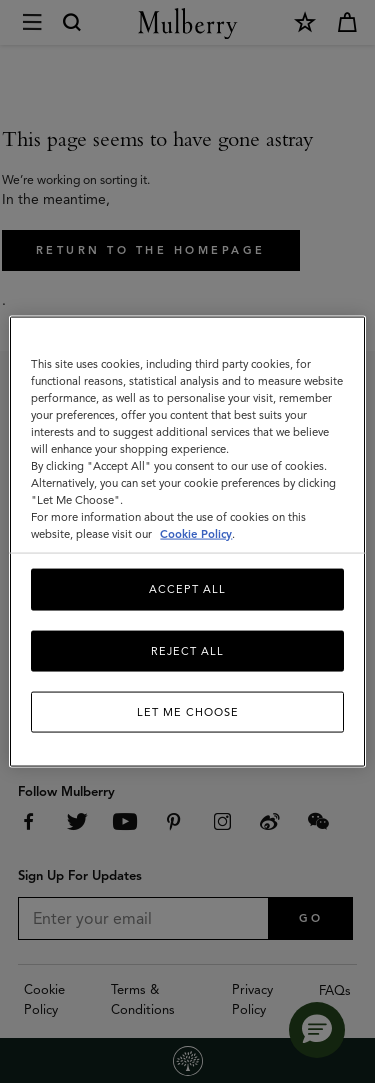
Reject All (187, 650)
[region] (187, 541)
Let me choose (188, 712)
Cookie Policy (196, 534)
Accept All (187, 589)
